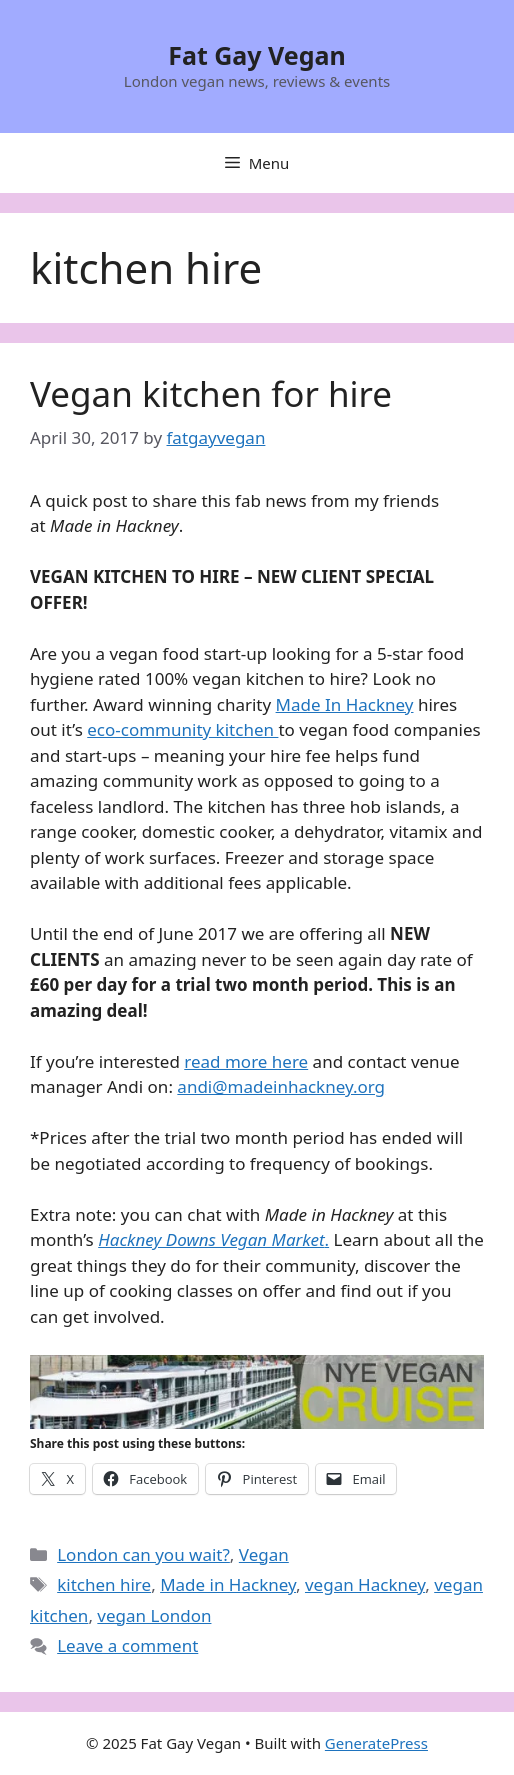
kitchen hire (104, 1584)
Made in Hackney (228, 1584)
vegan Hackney (365, 1584)
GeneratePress (376, 1743)
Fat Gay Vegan (257, 55)
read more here (246, 1061)
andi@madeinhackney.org (281, 1086)
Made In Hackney (345, 704)
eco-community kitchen (182, 729)
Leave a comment (127, 1645)
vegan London (154, 1615)
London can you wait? (143, 1554)
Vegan (264, 1554)
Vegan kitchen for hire (211, 393)
